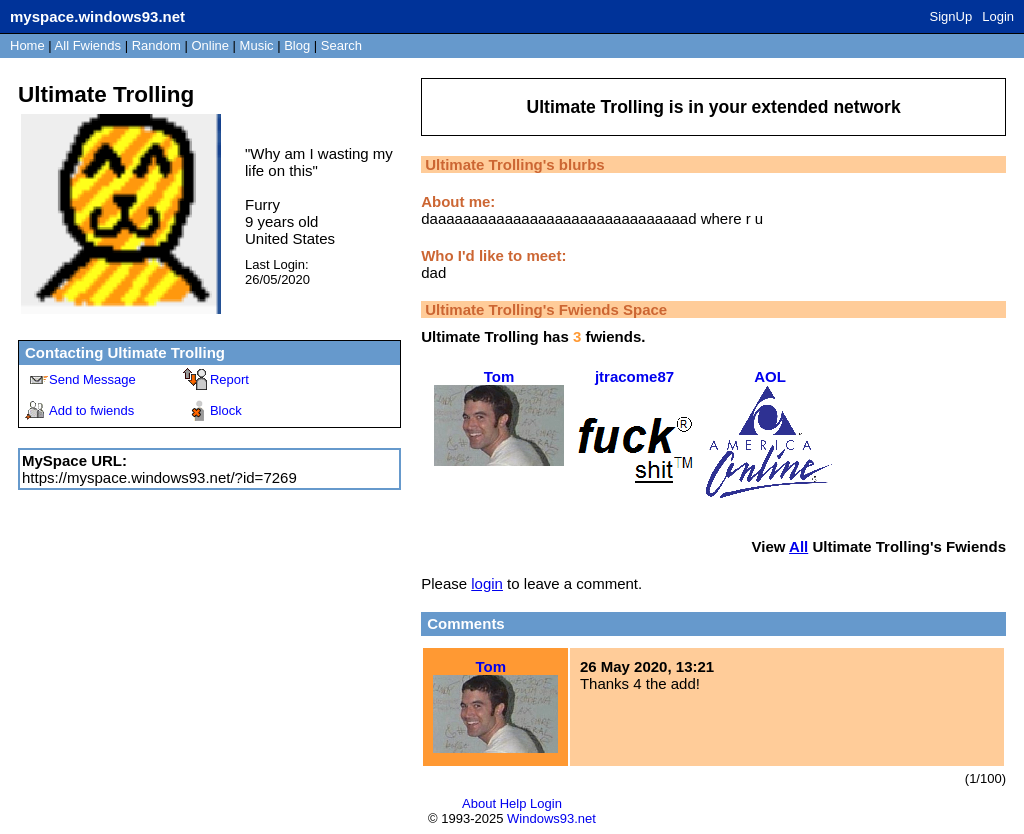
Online (210, 45)
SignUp (951, 16)
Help (513, 803)
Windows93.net (551, 818)
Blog (297, 45)
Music (257, 45)
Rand (156, 45)
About (479, 803)
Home (27, 45)
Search (341, 45)
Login (998, 16)
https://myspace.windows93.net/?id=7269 (159, 477)
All (88, 45)
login (487, 583)
